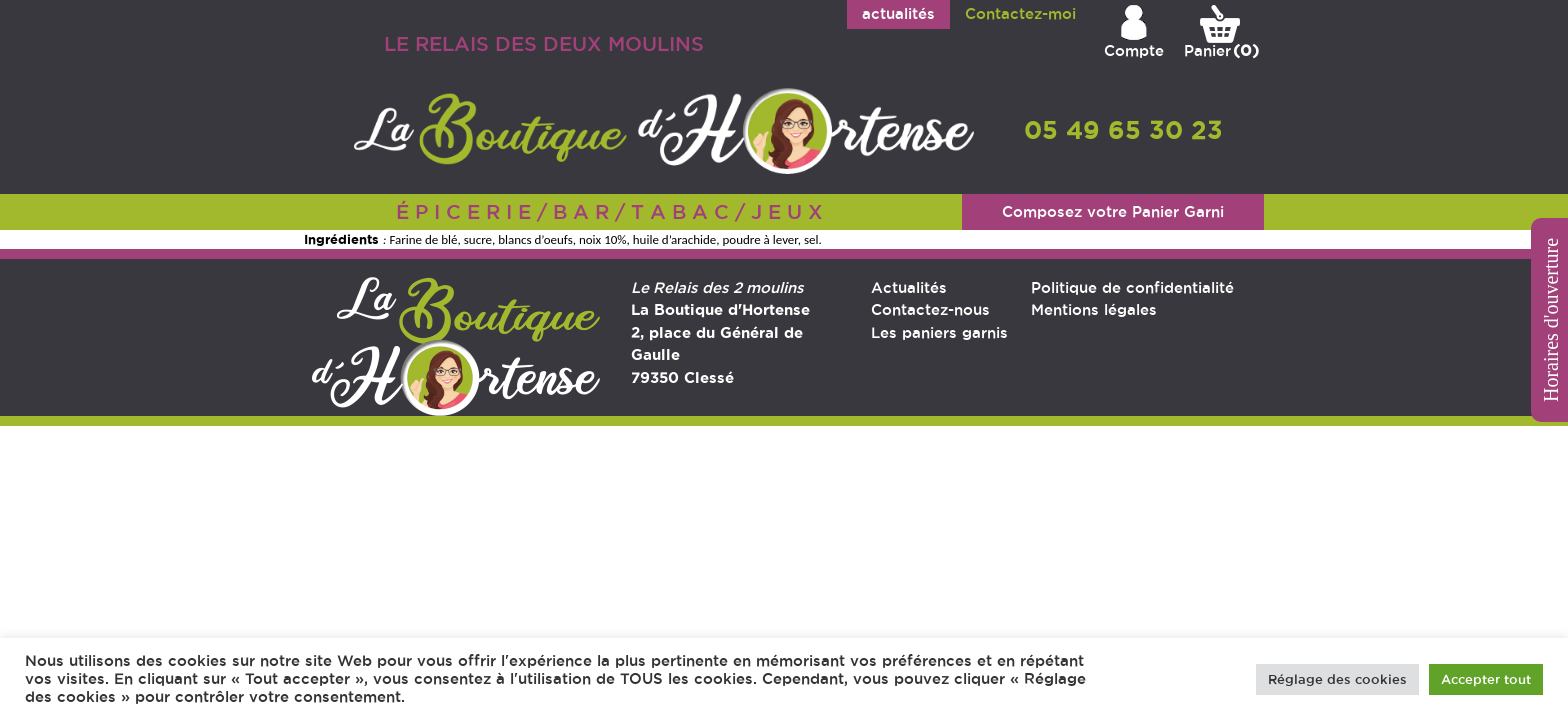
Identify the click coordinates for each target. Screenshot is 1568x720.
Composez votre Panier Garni (1113, 211)
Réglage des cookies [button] (1337, 679)
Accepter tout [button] (1486, 679)
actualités (898, 13)
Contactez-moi (1020, 13)
